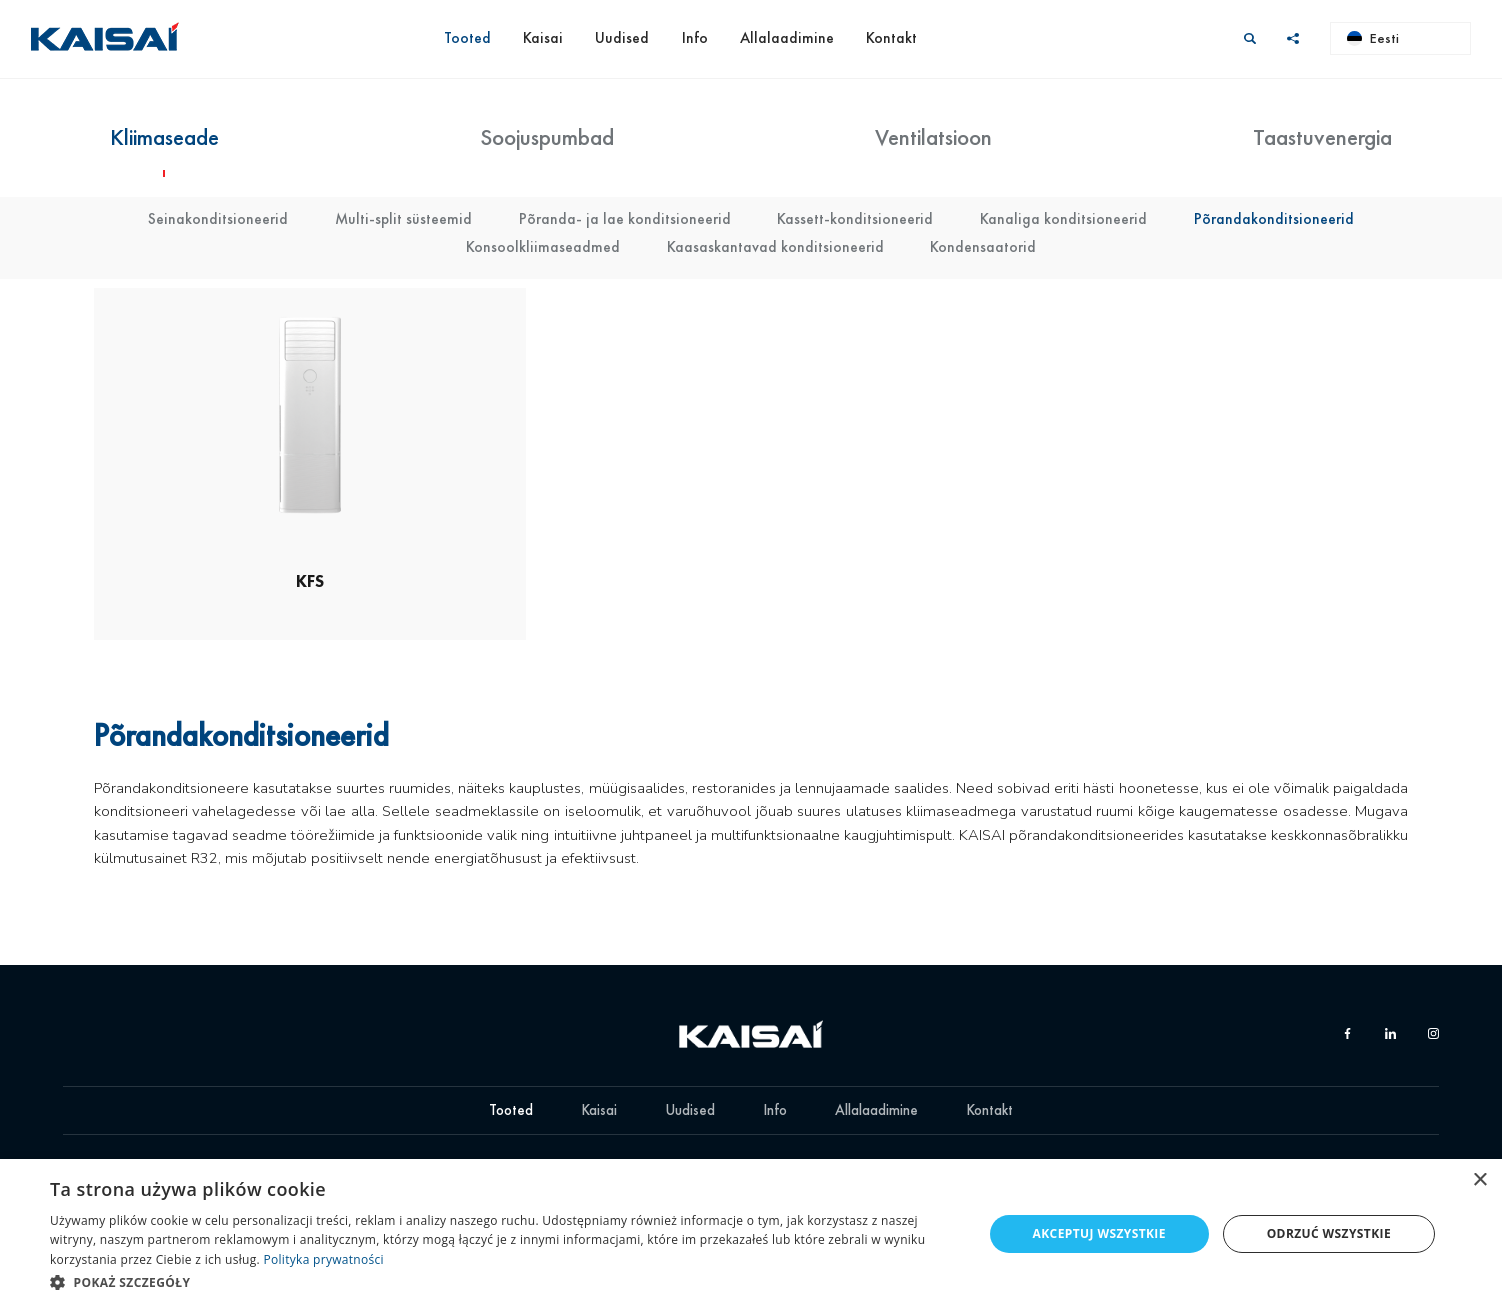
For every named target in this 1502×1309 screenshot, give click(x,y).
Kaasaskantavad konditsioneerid (775, 247)
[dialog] (751, 1234)
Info (695, 38)
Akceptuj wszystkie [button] (1099, 1233)
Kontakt (891, 38)
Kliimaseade (164, 137)
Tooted (467, 38)
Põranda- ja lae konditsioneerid (625, 219)
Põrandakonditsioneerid (1274, 219)
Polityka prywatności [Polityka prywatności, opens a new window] (323, 1259)
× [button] (1479, 1180)
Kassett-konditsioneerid (855, 219)
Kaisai (543, 38)
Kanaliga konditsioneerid (1063, 219)
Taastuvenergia (1322, 137)
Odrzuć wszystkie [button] (1329, 1233)
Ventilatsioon (933, 137)
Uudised (622, 38)
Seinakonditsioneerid (218, 219)
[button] (502, 1282)
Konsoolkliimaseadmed (543, 247)
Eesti (1373, 38)
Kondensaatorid (983, 247)
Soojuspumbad (547, 137)
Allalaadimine (787, 38)
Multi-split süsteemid (403, 219)
